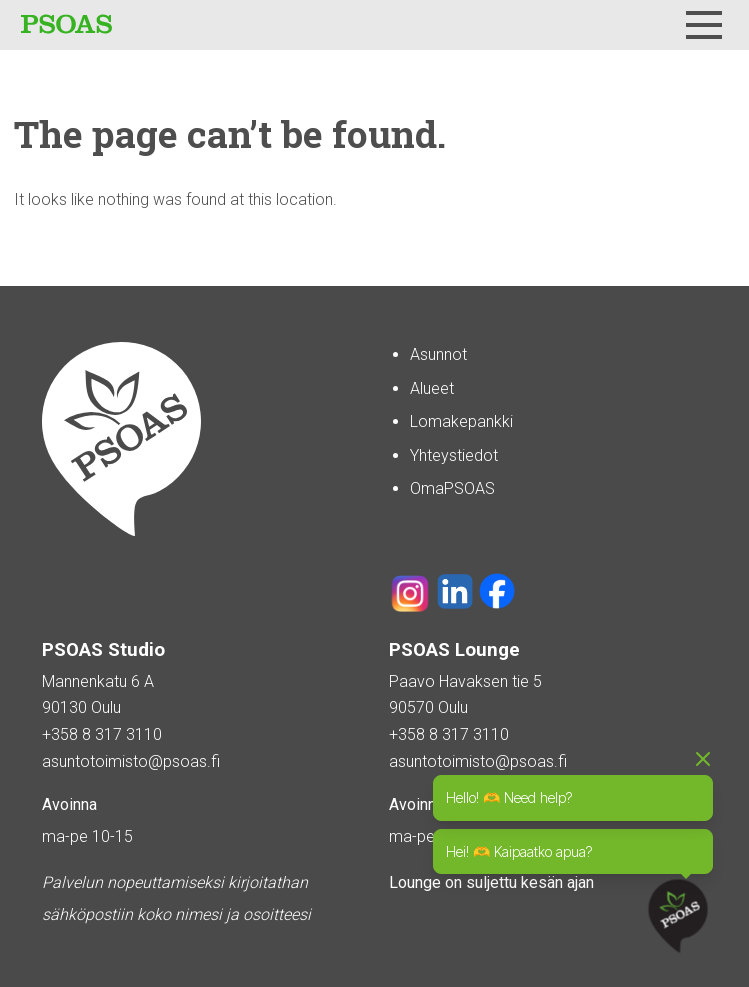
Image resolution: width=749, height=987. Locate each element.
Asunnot (438, 354)
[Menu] (704, 25)
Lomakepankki (461, 421)
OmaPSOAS (452, 488)
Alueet (432, 388)
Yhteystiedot (454, 455)
